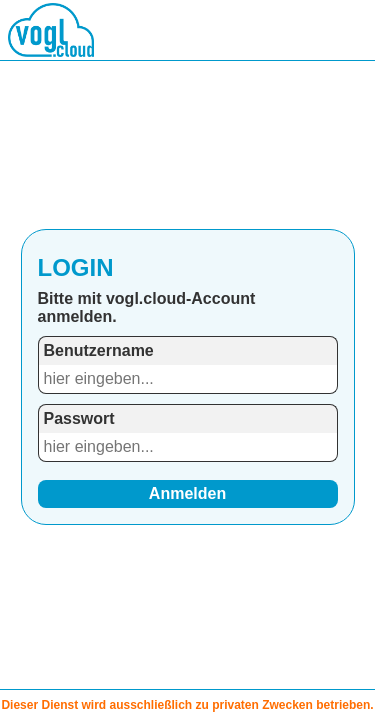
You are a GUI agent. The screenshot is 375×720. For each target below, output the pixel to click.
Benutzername (99, 350)
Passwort (79, 418)
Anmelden (187, 493)
